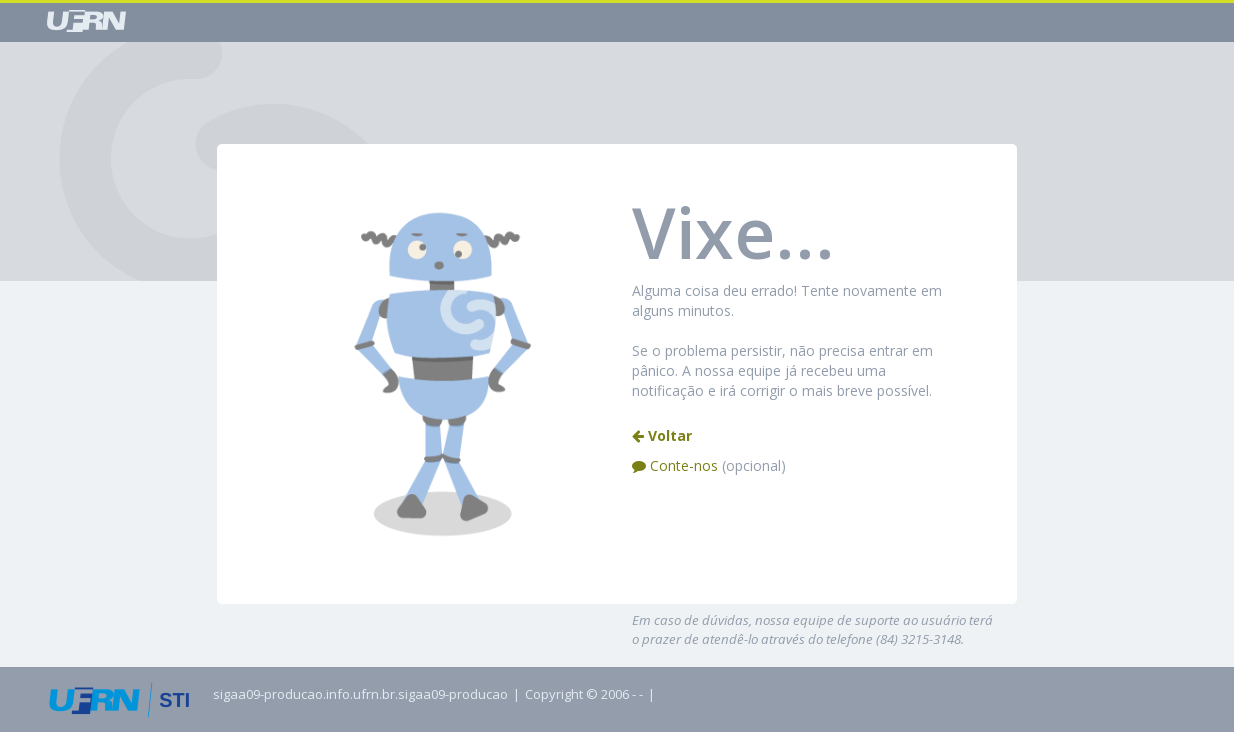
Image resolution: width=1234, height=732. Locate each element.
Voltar (662, 435)
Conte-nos (709, 465)
